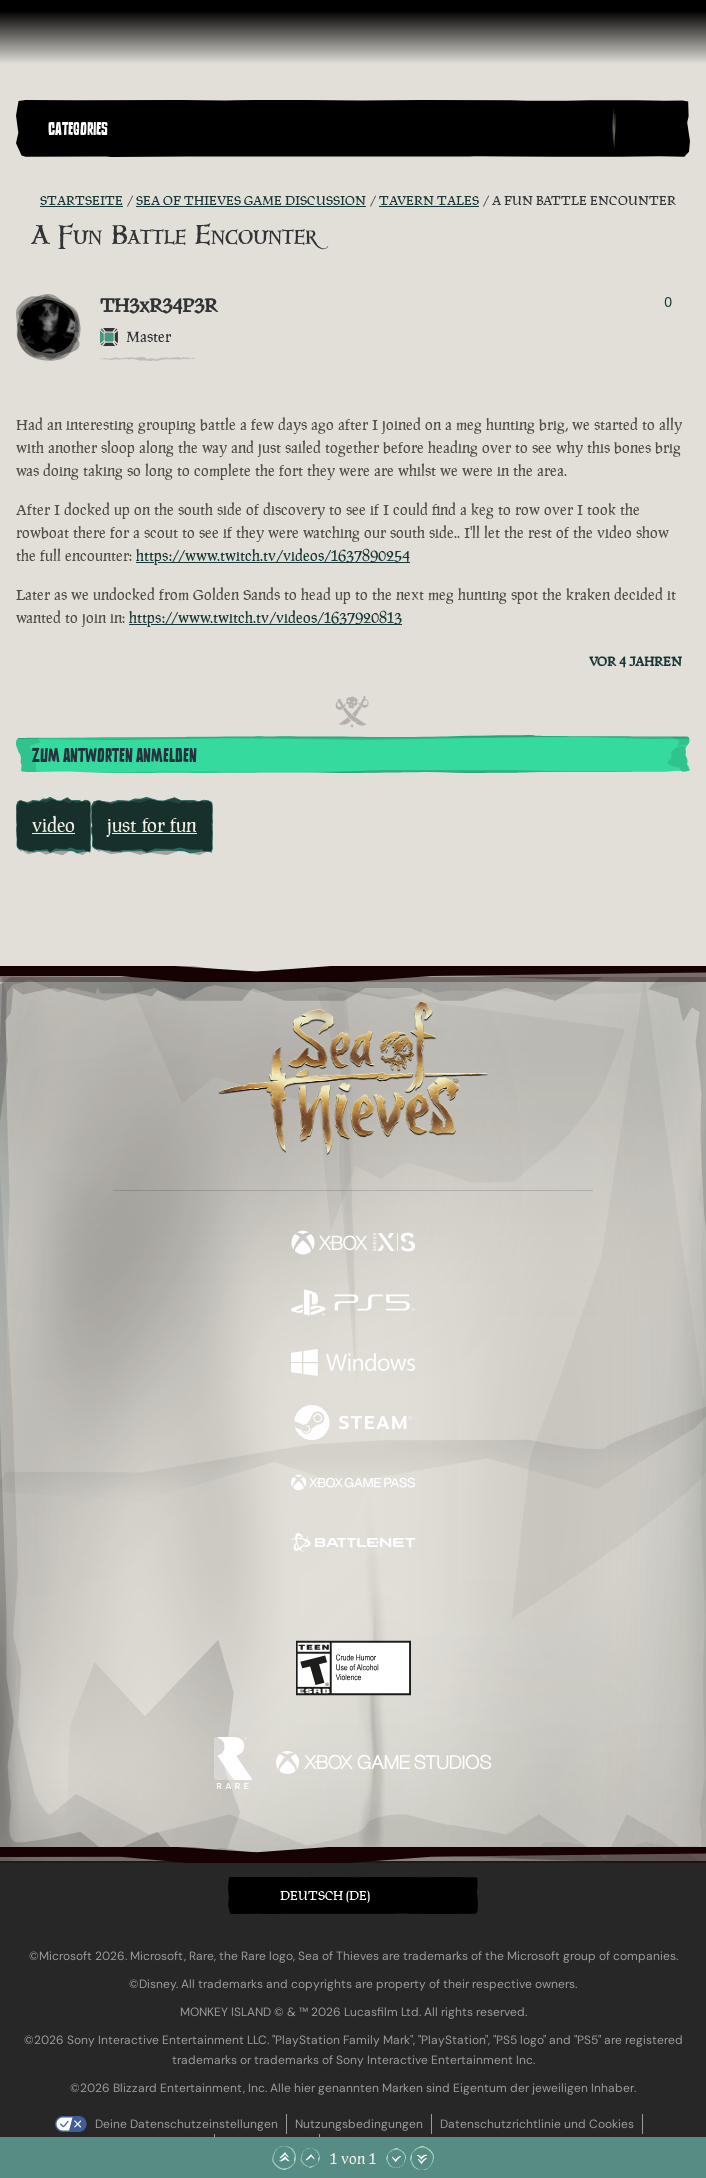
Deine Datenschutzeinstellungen (186, 2124)
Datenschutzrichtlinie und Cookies (537, 2124)
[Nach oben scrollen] (310, 2158)
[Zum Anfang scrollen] (284, 2158)
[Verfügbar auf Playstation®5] (353, 1305)
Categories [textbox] (78, 129)
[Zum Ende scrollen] (422, 2158)
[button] (326, 128)
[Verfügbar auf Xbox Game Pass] (353, 1485)
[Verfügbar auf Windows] (353, 1365)
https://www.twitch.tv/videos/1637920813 (265, 617)
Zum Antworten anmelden (114, 756)
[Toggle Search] (651, 129)
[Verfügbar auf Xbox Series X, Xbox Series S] (353, 1245)
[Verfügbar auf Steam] (353, 1425)
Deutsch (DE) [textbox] (325, 1895)
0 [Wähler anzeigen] (668, 302)
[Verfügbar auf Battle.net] (353, 1545)
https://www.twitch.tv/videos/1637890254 (273, 555)
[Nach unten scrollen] (396, 2158)
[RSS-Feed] (28, 201)
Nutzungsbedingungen (359, 2124)
